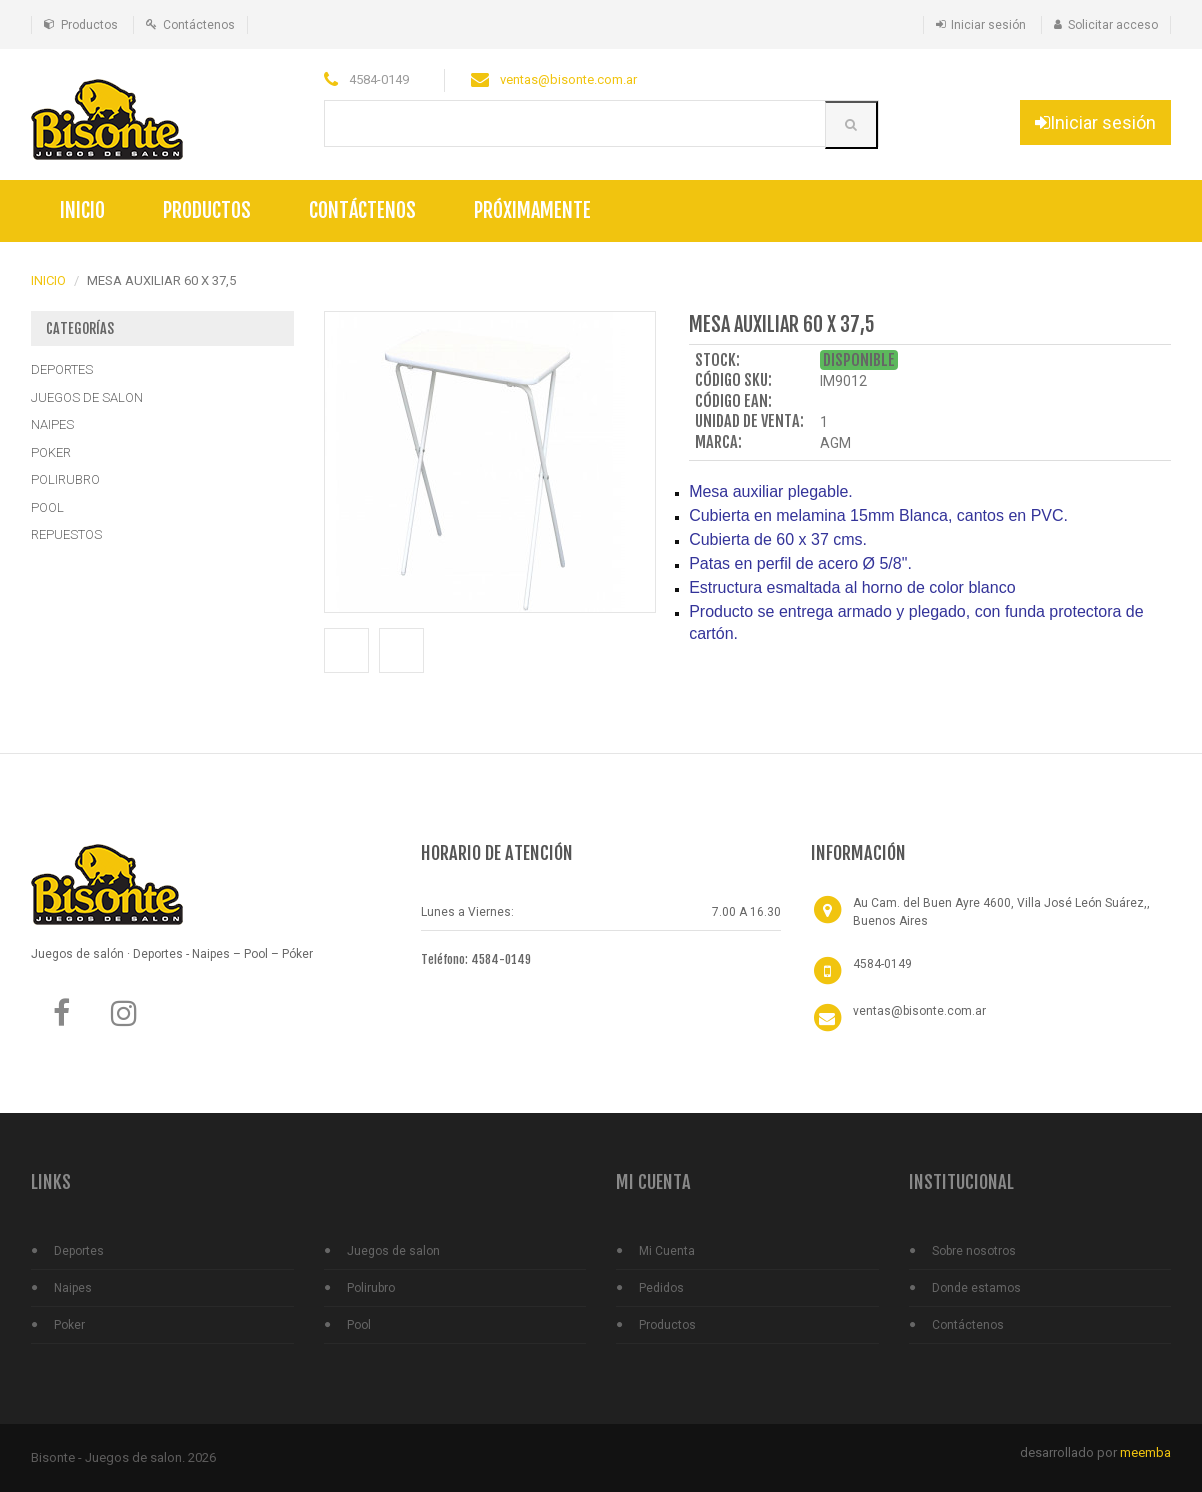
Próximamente (532, 210)
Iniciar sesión (988, 25)
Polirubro (371, 1288)
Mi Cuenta (667, 1251)
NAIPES (52, 424)
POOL (47, 507)
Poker (69, 1325)
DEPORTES (62, 369)
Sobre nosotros (974, 1251)
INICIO (48, 280)
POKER (51, 452)
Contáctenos (199, 25)
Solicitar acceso (1113, 25)
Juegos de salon (393, 1251)
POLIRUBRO (65, 479)
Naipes (73, 1288)
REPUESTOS (66, 534)
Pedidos (661, 1288)
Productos (89, 25)
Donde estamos (976, 1288)
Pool (359, 1325)
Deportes (79, 1251)
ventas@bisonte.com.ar (568, 79)
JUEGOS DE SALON (87, 397)
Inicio (82, 210)
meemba (1145, 1452)
